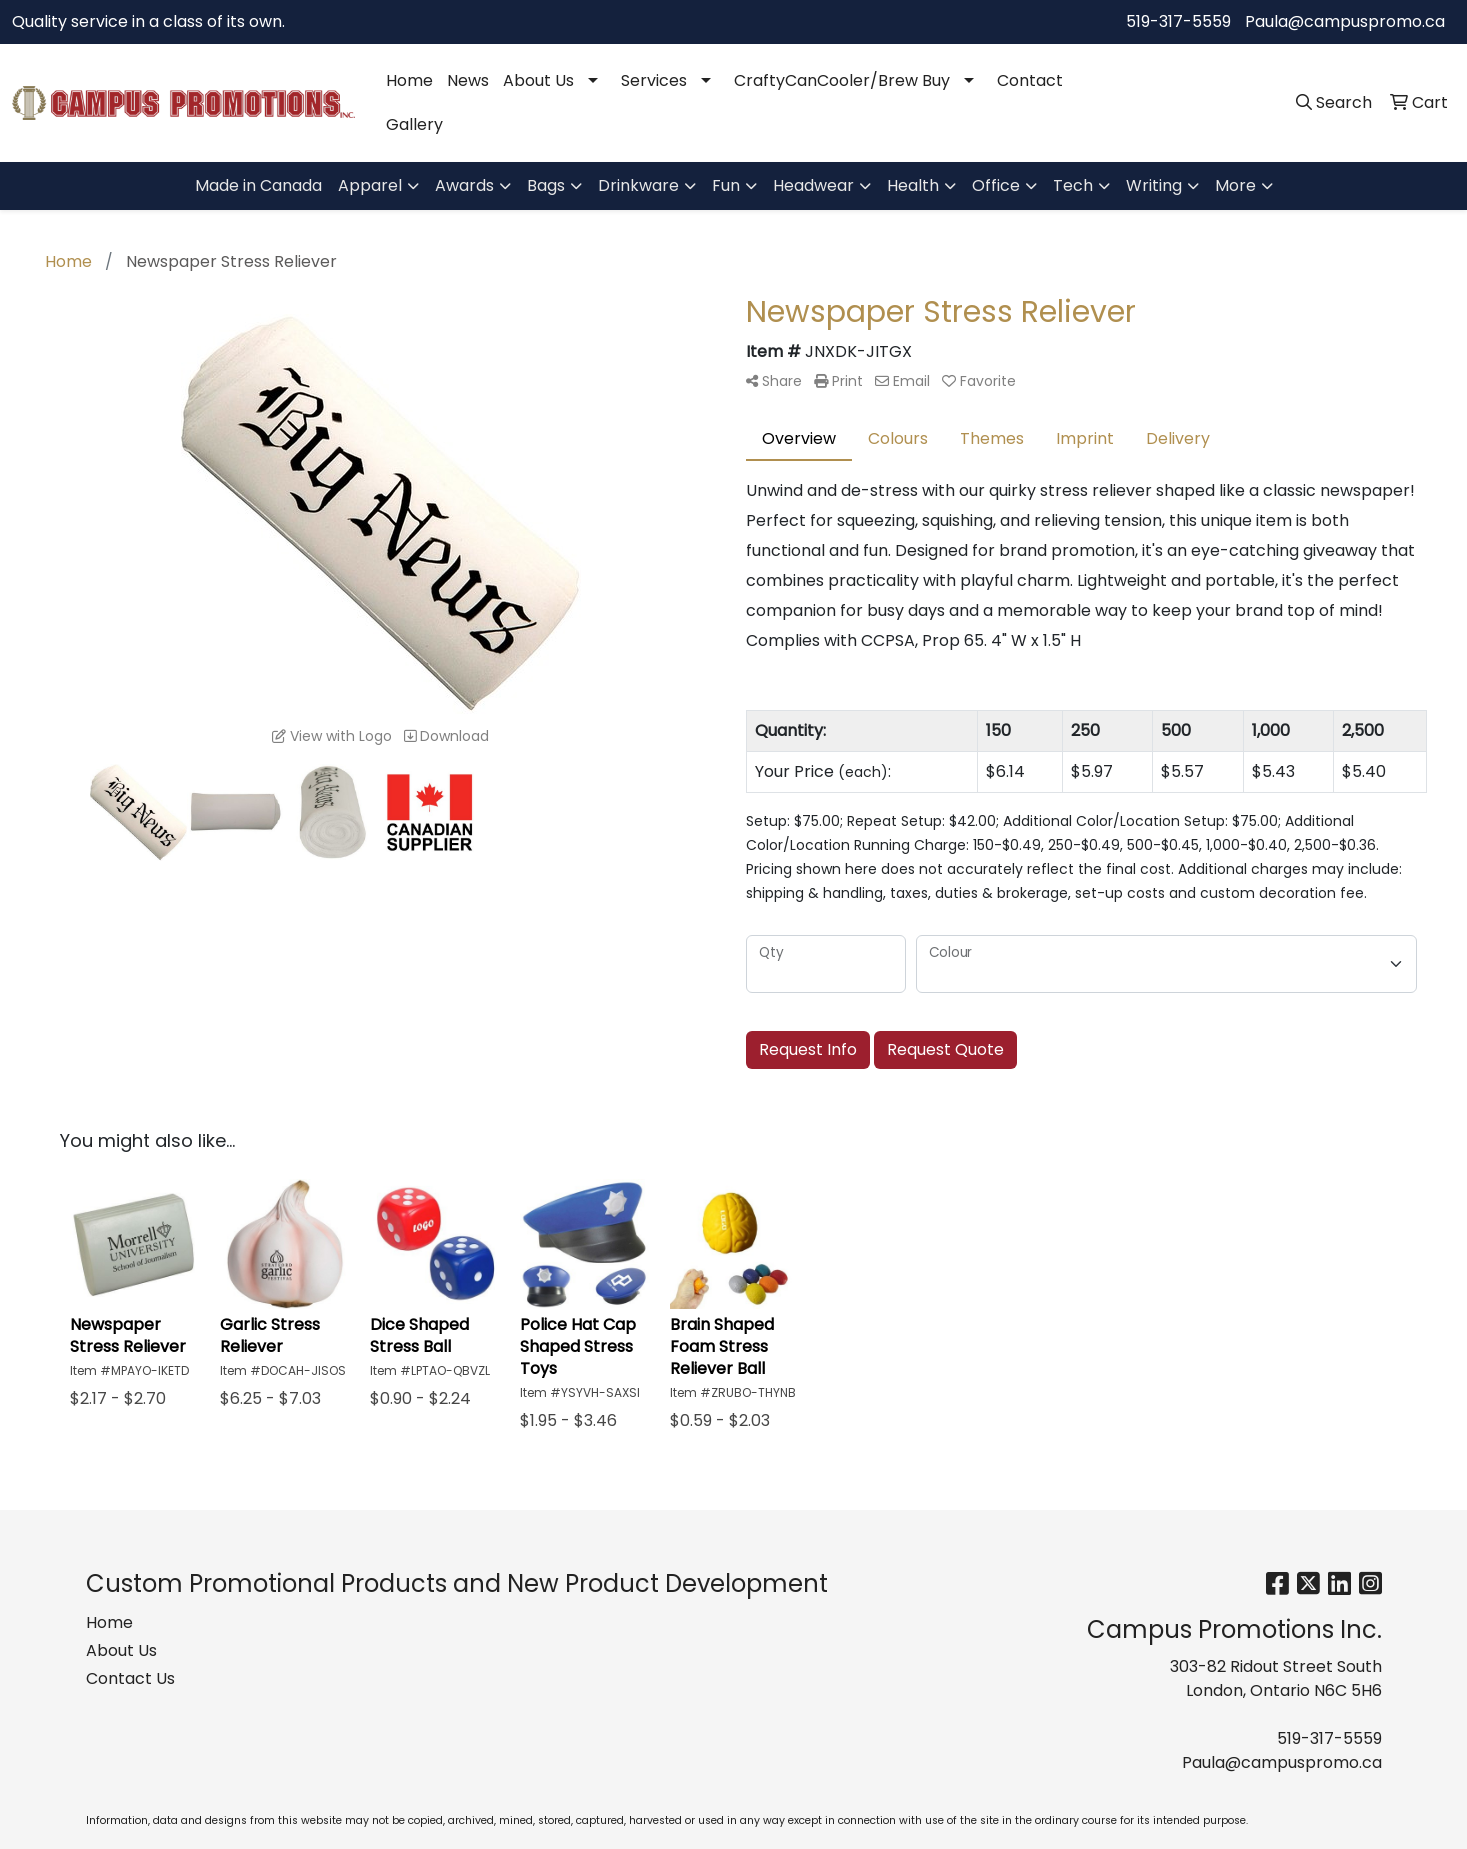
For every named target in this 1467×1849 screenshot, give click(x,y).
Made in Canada (258, 185)
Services (654, 80)
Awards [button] (464, 185)
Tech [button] (1073, 185)
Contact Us (130, 1678)
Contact (1030, 80)
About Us (538, 80)
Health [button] (913, 185)
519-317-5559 (1178, 21)
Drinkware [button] (638, 185)
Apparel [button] (370, 185)
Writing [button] (1154, 185)
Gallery (414, 124)
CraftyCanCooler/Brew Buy (842, 80)
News (468, 80)
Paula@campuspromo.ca (1345, 21)
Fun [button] (726, 185)
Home (409, 80)
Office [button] (996, 185)
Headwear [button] (813, 185)
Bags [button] (546, 185)
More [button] (1235, 185)
